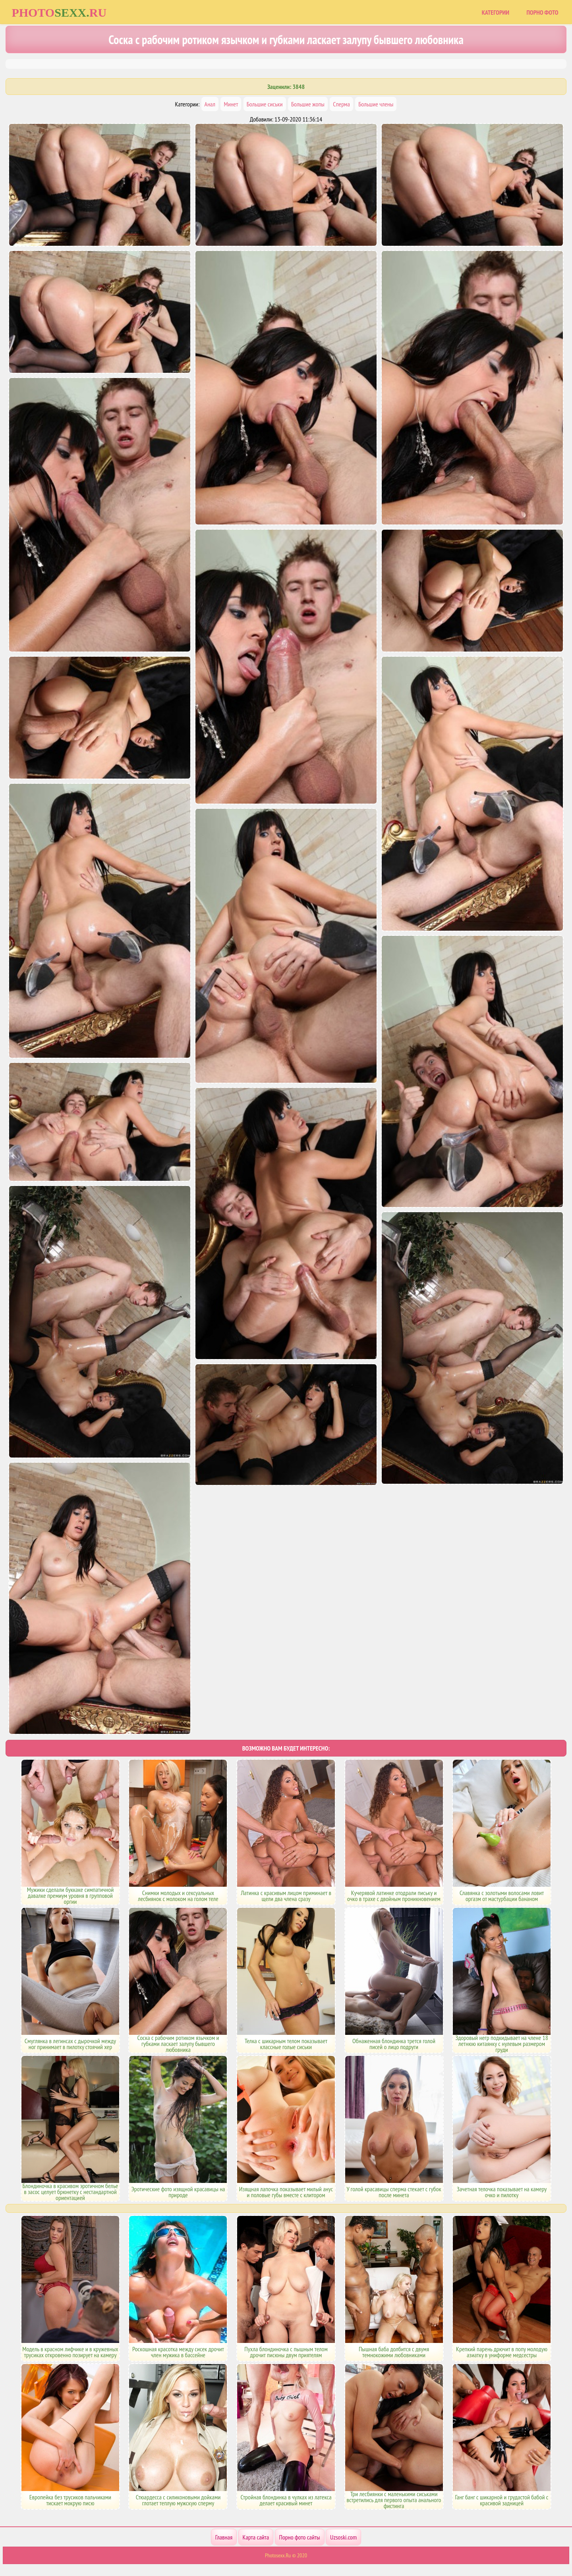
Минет (231, 104)
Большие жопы (308, 104)
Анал (210, 104)
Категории (495, 12)
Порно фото (542, 12)
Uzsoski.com (343, 2537)
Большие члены (375, 104)
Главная (223, 2537)
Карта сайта (256, 2537)
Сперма (341, 104)
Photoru (59, 12)
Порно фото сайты (299, 2537)
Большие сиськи (265, 104)
